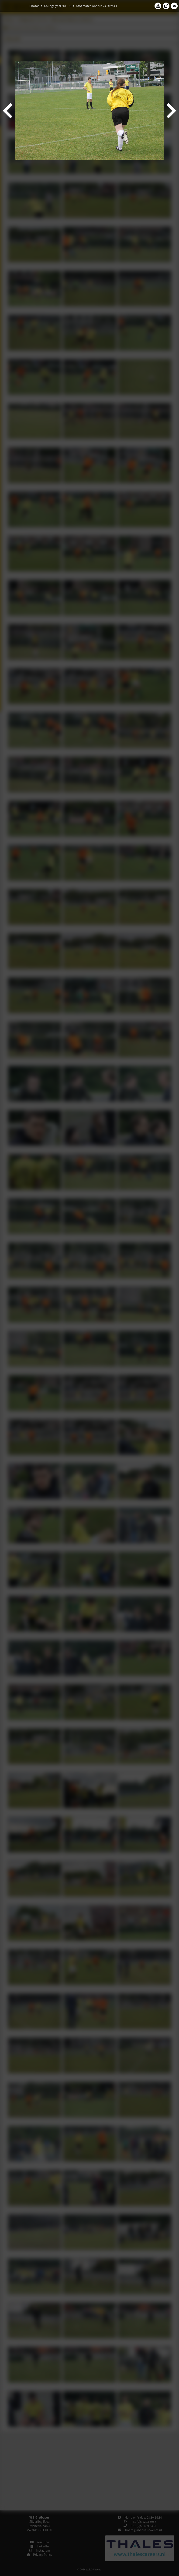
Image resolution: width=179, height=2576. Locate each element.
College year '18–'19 (58, 6)
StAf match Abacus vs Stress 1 (96, 6)
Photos (34, 6)
